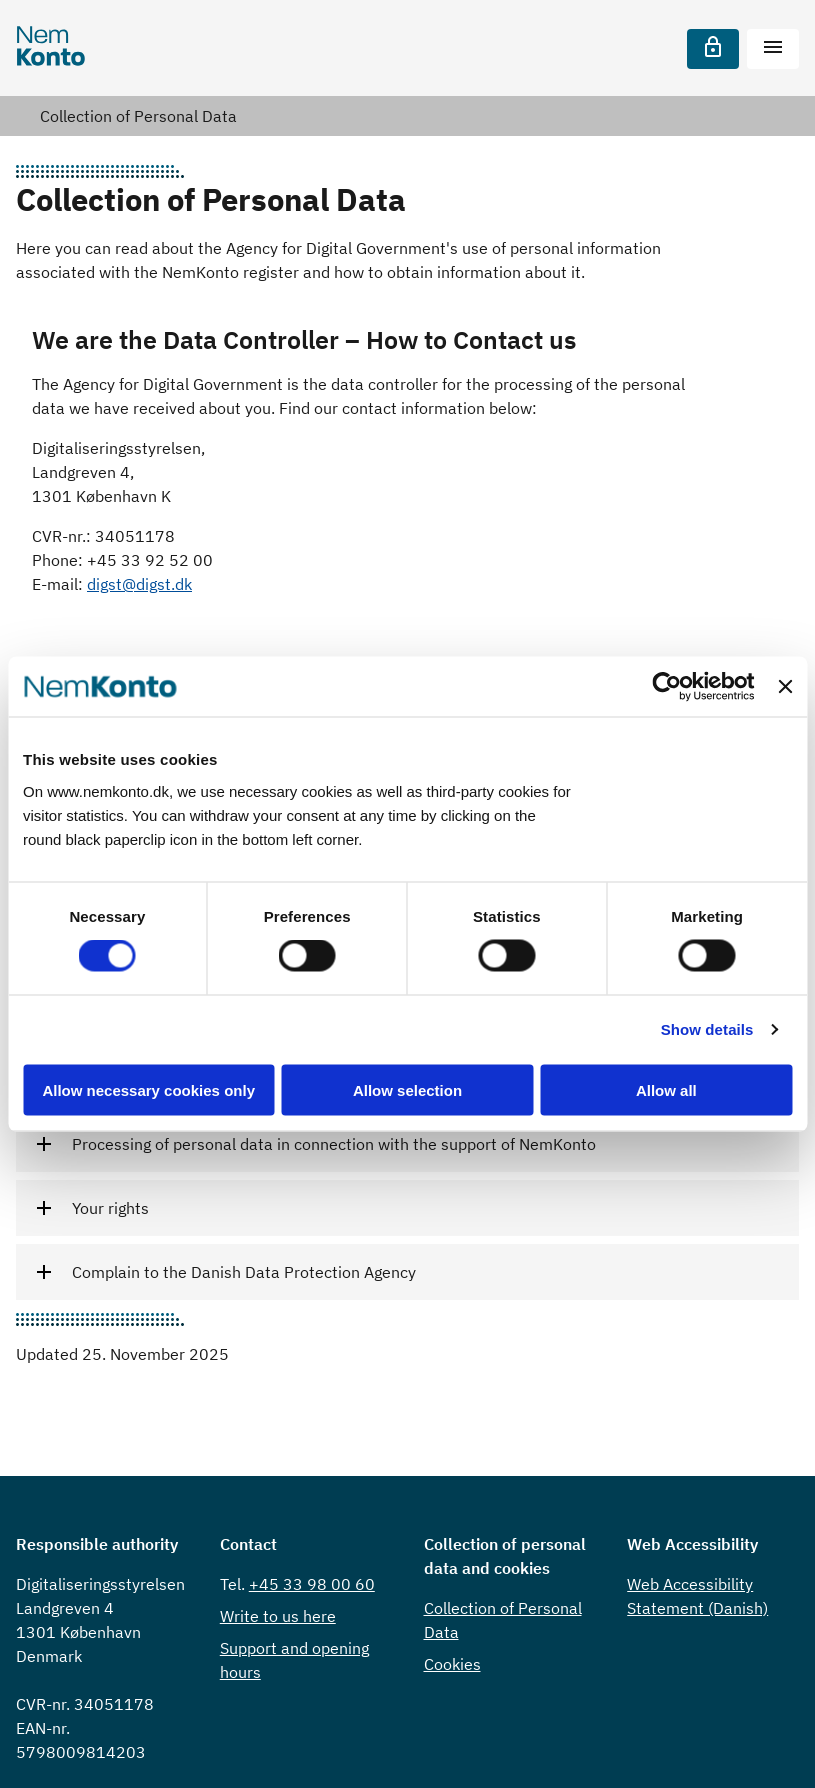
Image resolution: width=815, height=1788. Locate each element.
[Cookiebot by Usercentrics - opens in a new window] (667, 687)
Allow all (666, 1089)
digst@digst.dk (139, 584)
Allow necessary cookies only (148, 1089)
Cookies (452, 1664)
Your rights (110, 1208)
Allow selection (407, 1089)
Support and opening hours (294, 1660)
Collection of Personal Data (138, 116)
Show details (707, 1029)
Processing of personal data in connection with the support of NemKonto (334, 1144)
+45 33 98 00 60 (312, 1584)
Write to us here (278, 1616)
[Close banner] (785, 687)
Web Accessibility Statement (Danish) (697, 1596)
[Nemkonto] (51, 48)
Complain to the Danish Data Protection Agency (244, 1272)
